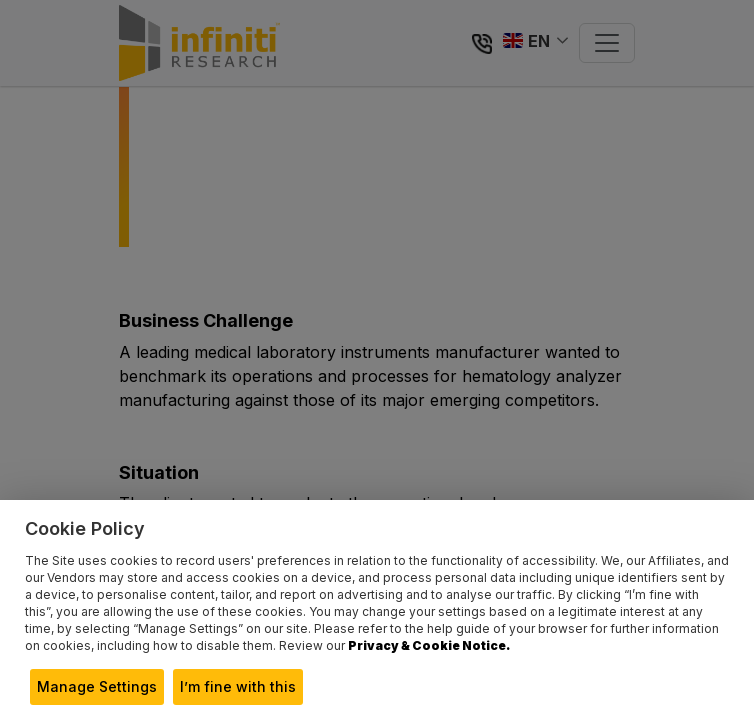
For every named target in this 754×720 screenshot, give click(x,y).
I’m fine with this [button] (238, 686)
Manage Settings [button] (97, 686)
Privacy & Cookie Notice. (429, 645)
